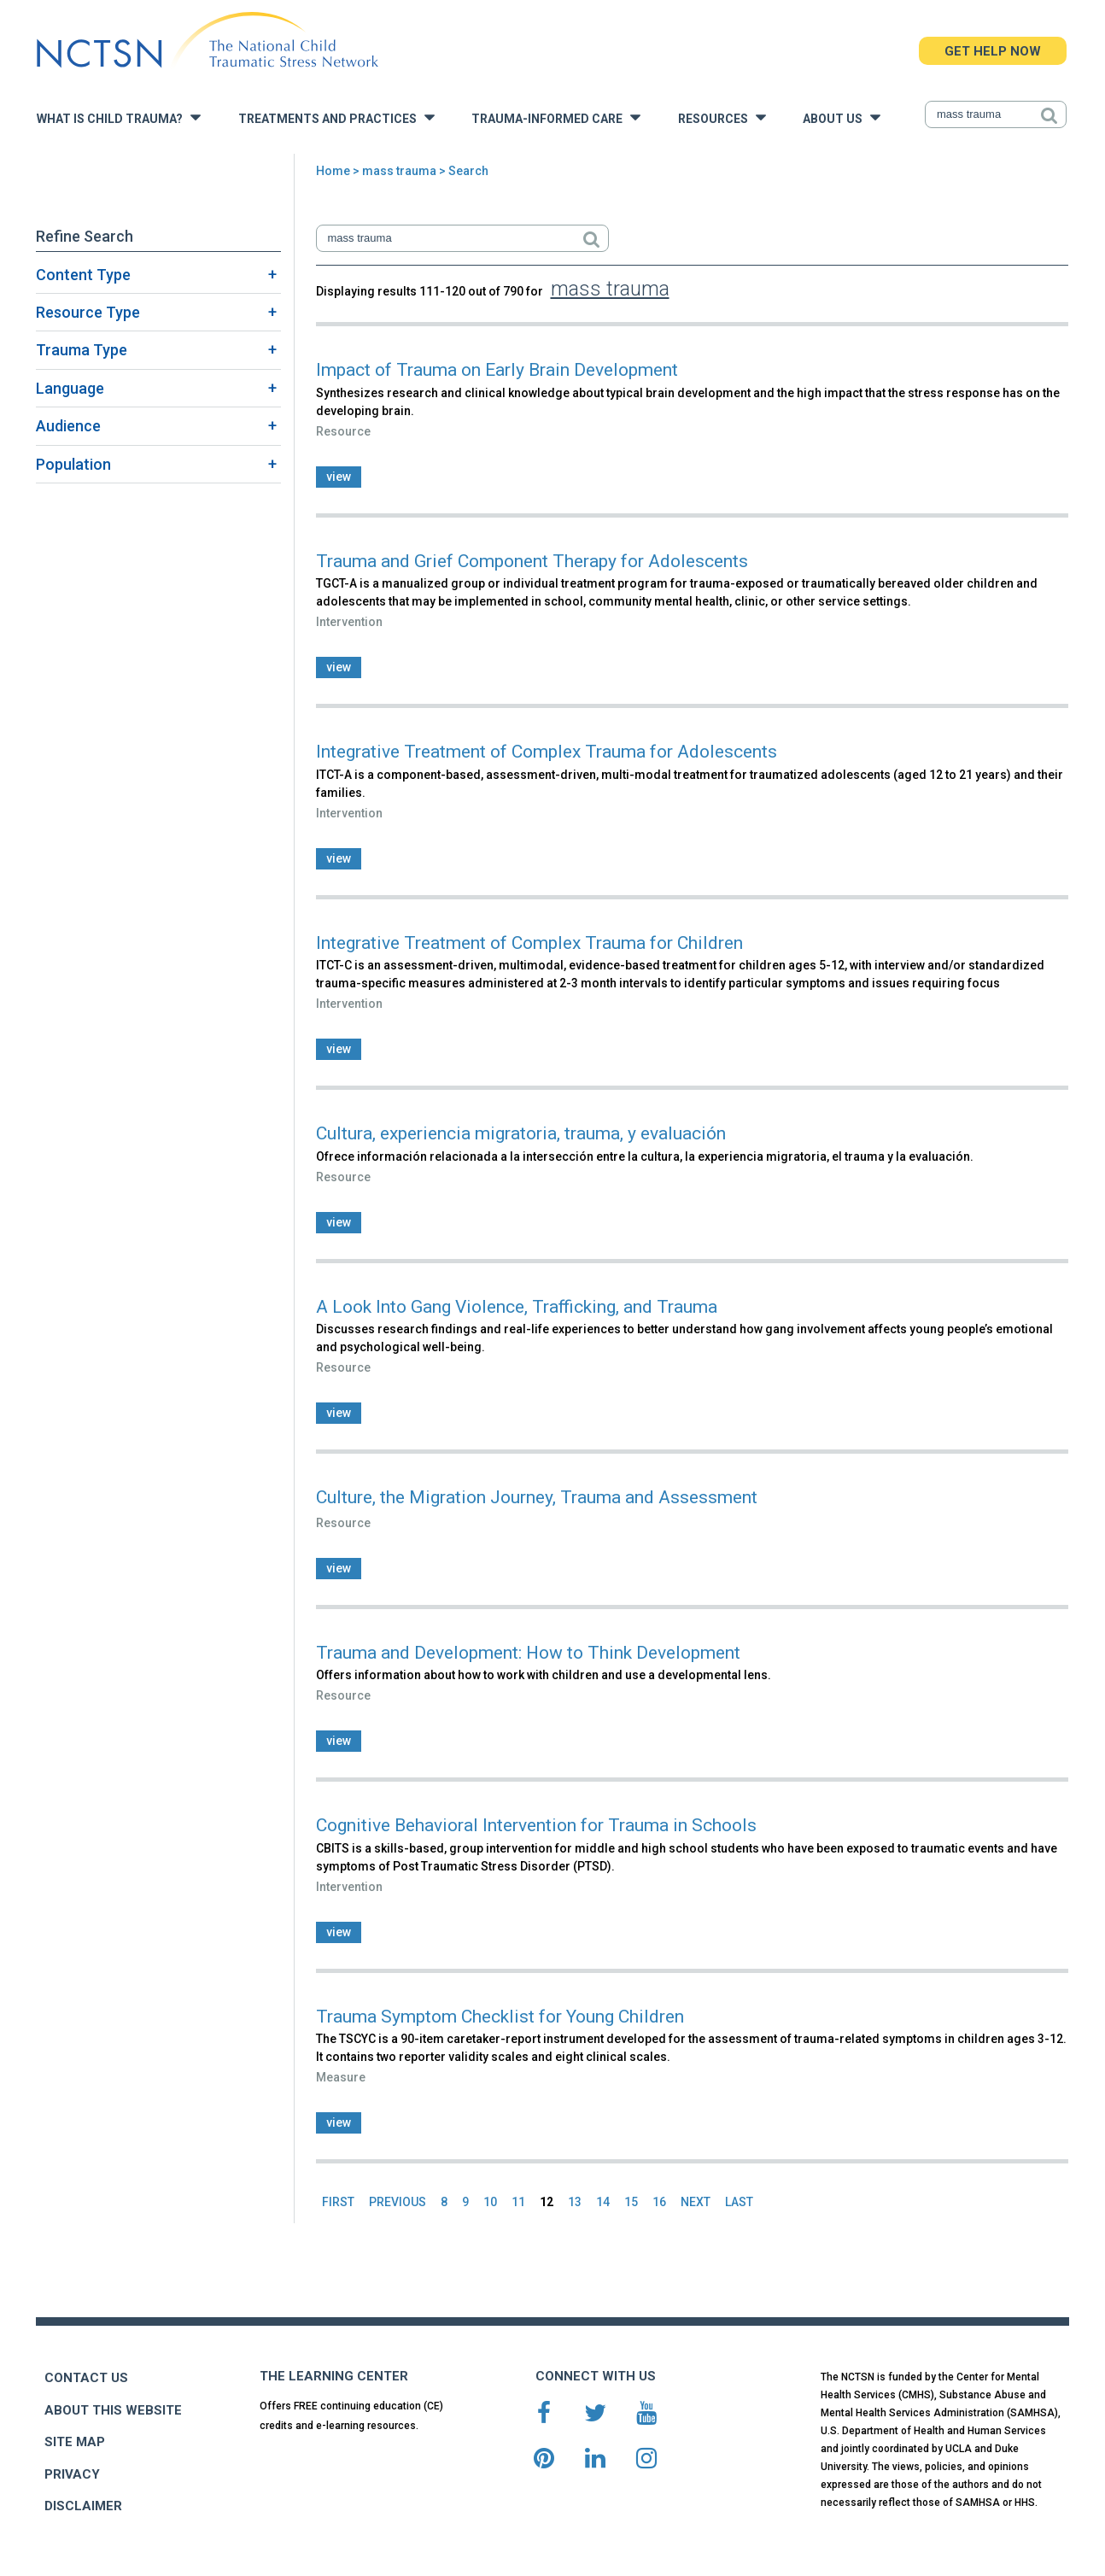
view (338, 476)
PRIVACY (72, 2474)
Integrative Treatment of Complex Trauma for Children (529, 943)
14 (603, 2202)
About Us (841, 117)
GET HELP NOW (992, 51)
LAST (739, 2202)
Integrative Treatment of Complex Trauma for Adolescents (546, 751)
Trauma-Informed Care (555, 117)
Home (333, 171)
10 (490, 2202)
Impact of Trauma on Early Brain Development (497, 370)
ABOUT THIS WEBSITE (113, 2410)
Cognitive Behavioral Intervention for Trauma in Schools (536, 1825)
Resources (722, 117)
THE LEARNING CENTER (334, 2376)
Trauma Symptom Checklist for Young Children (500, 2016)
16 (659, 2202)
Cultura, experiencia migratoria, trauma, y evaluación (521, 1133)
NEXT (695, 2202)
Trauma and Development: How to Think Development (528, 1652)
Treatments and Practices (336, 117)
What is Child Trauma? (119, 117)
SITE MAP (74, 2442)
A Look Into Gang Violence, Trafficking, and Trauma (516, 1307)
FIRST (338, 2202)
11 (518, 2202)
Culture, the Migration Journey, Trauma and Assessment (536, 1497)
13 (575, 2202)
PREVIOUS (397, 2202)
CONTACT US (86, 2378)
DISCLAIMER (83, 2506)
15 (631, 2202)
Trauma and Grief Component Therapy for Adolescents (532, 561)
